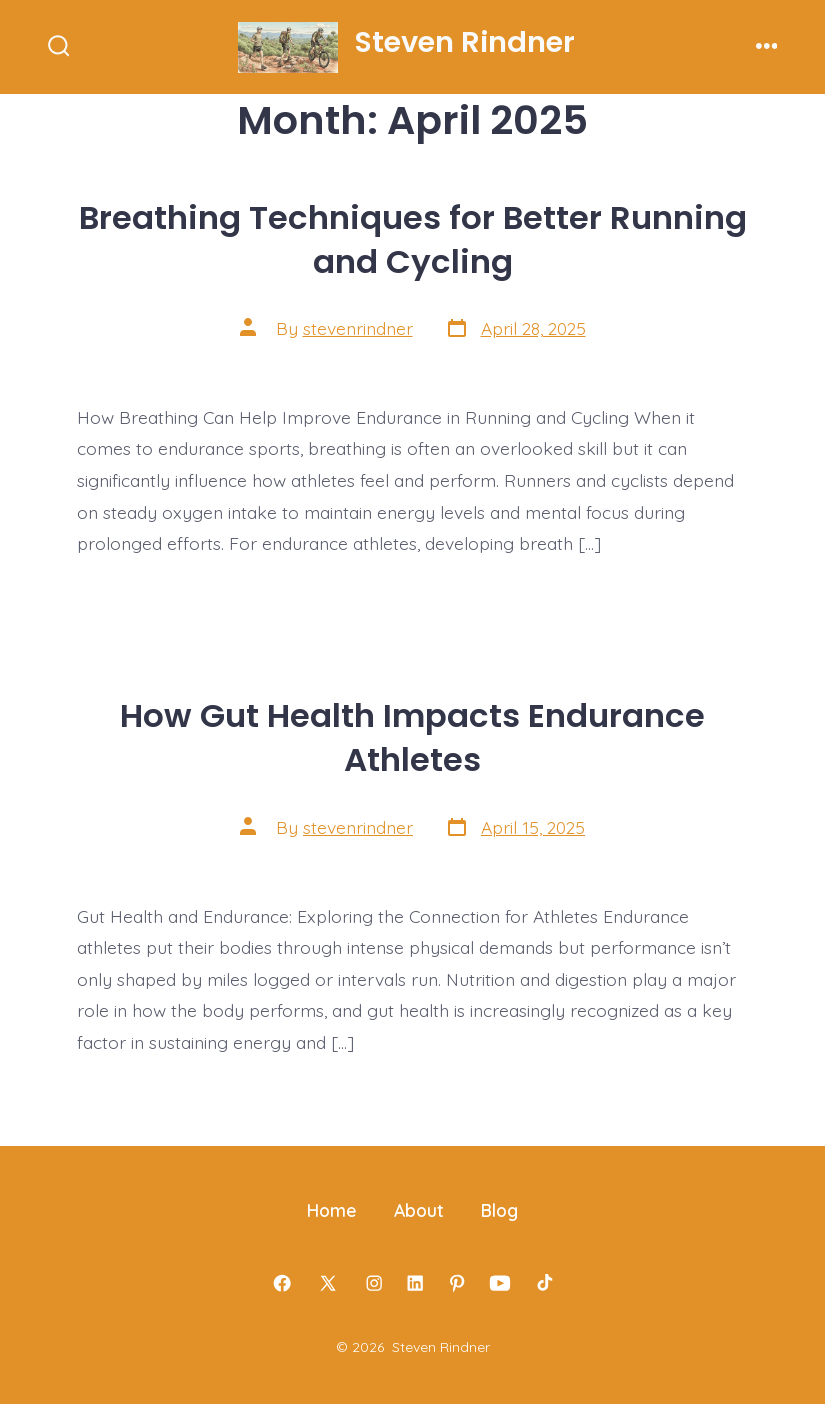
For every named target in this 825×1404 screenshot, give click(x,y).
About (419, 1210)
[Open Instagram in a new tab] (374, 1283)
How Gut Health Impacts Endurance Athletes (412, 737)
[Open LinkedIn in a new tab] (415, 1283)
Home (332, 1210)
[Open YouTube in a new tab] (500, 1283)
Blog (499, 1210)
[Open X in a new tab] (328, 1283)
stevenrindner (358, 328)
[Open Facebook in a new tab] (282, 1283)
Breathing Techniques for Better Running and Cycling (413, 239)
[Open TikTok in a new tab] (543, 1283)
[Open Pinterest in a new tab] (457, 1283)
